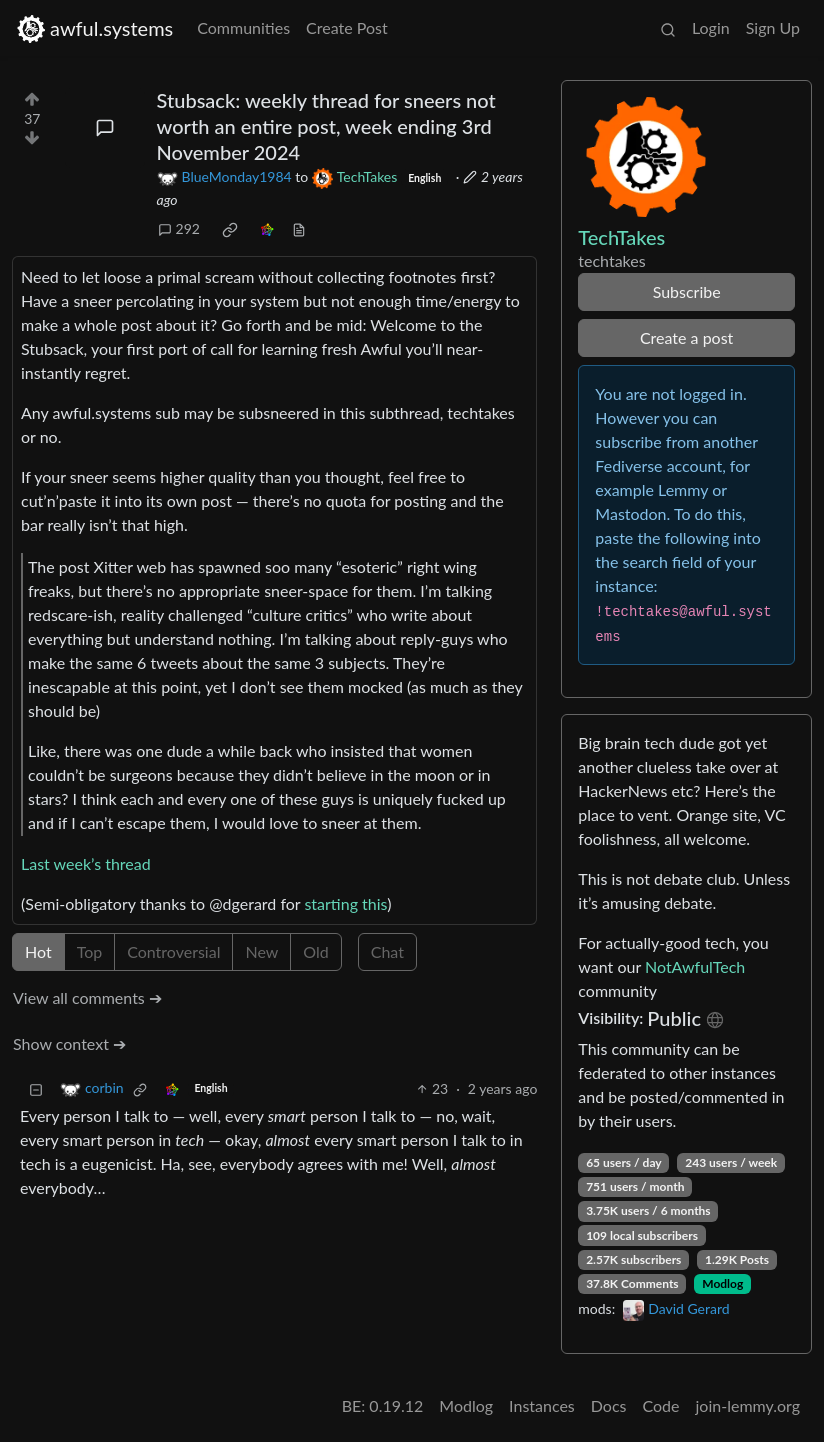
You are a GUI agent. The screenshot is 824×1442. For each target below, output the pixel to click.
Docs (609, 1405)
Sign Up (773, 27)
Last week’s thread (86, 863)
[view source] (299, 228)
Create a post (686, 337)
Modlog (722, 1283)
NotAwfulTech (695, 966)
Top (90, 951)
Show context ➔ (69, 1043)
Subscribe (687, 291)
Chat (387, 951)
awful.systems (94, 28)
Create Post (347, 27)
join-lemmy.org (748, 1405)
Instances (542, 1405)
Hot (38, 951)
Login (711, 27)
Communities (243, 27)
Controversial (173, 951)
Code (661, 1405)
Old (315, 951)
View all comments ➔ (87, 997)
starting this (345, 903)
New (261, 951)
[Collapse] (36, 1088)
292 (179, 228)
